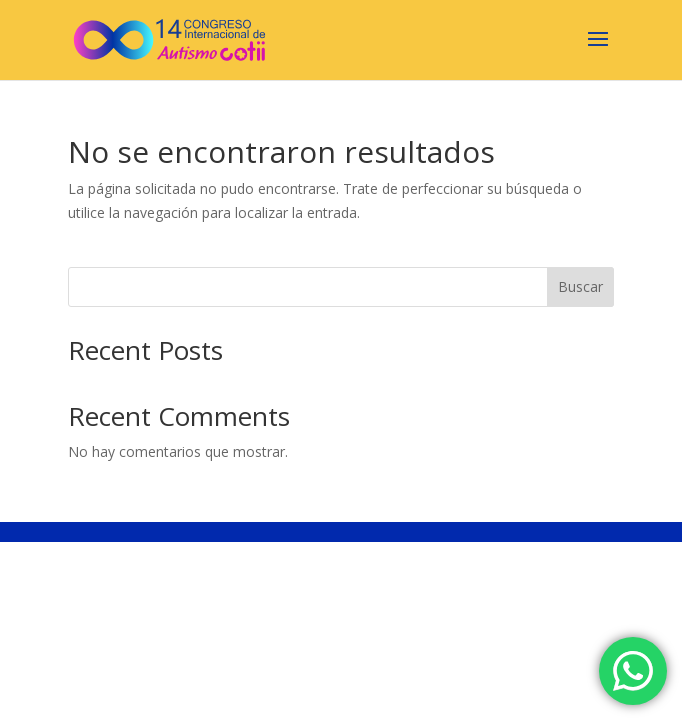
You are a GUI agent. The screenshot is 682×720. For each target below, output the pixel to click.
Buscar (580, 286)
